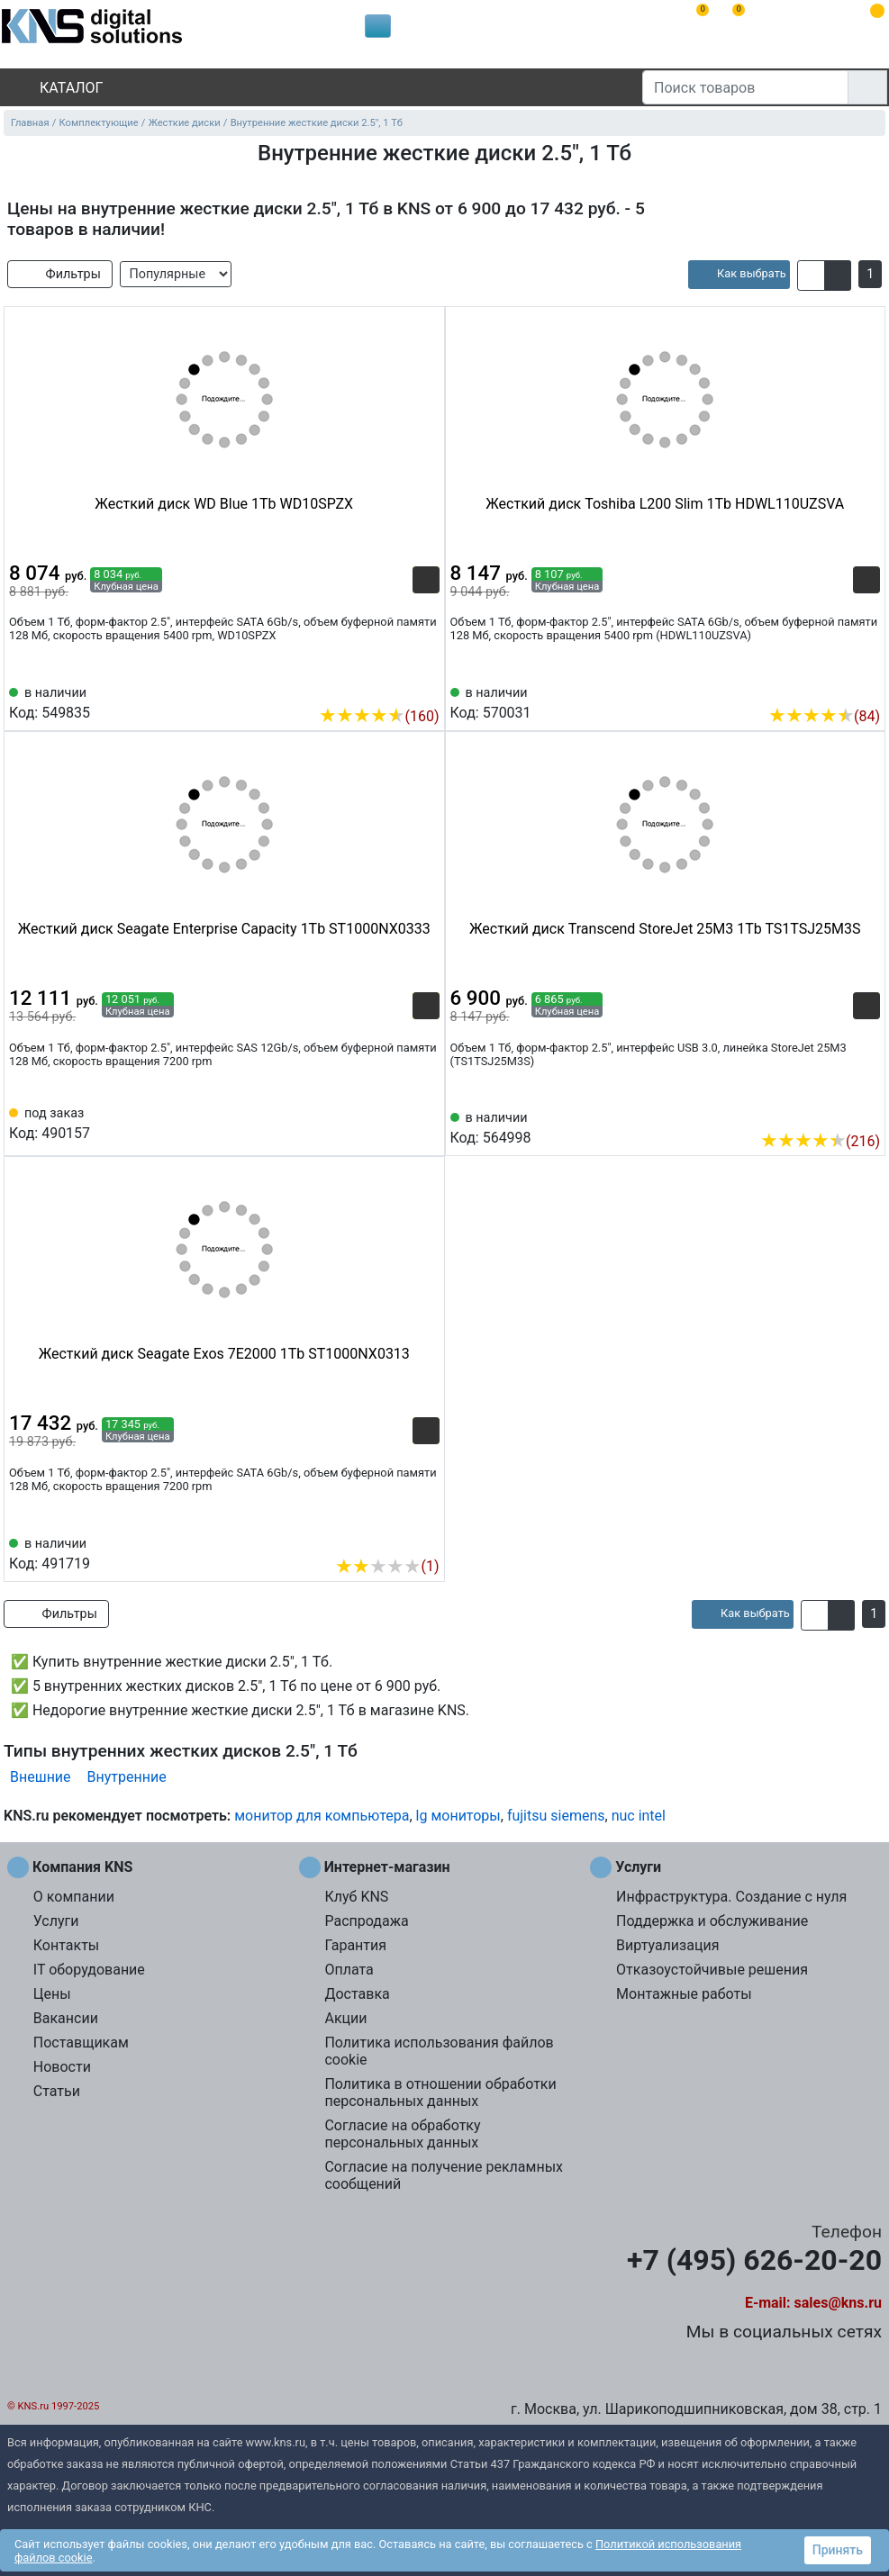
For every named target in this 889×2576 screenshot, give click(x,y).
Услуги (56, 1921)
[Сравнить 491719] (396, 1539)
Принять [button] (837, 2550)
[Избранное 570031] (866, 688)
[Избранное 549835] (426, 688)
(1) (387, 1566)
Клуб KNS (356, 1896)
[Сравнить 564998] (836, 1114)
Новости (62, 2066)
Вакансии (65, 2018)
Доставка (356, 1993)
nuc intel (639, 1815)
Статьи (56, 2091)
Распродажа (366, 1921)
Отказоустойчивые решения (712, 1969)
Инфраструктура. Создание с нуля (731, 1896)
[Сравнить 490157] (396, 1122)
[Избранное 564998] (866, 1113)
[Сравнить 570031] (836, 689)
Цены (52, 1993)
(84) (824, 716)
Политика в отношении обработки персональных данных (440, 2092)
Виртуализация (667, 1945)
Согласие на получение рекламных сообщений (443, 2175)
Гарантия (355, 1945)
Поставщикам (81, 2042)
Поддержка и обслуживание (712, 1921)
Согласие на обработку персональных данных (402, 2134)
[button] (811, 275)
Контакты (66, 1945)
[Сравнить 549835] (396, 689)
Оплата (348, 1969)
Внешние (40, 1776)
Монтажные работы (684, 1993)
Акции (345, 2018)
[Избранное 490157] (426, 1122)
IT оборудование (89, 1969)
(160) (379, 716)
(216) (820, 1141)
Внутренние (127, 1776)
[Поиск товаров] (745, 87)
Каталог (56, 87)
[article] (739, 274)
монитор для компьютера (321, 1815)
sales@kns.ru (838, 2302)
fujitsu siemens (556, 1815)
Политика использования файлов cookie (438, 2051)
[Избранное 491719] (426, 1538)
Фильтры (60, 274)
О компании (73, 1896)
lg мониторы (458, 1815)
